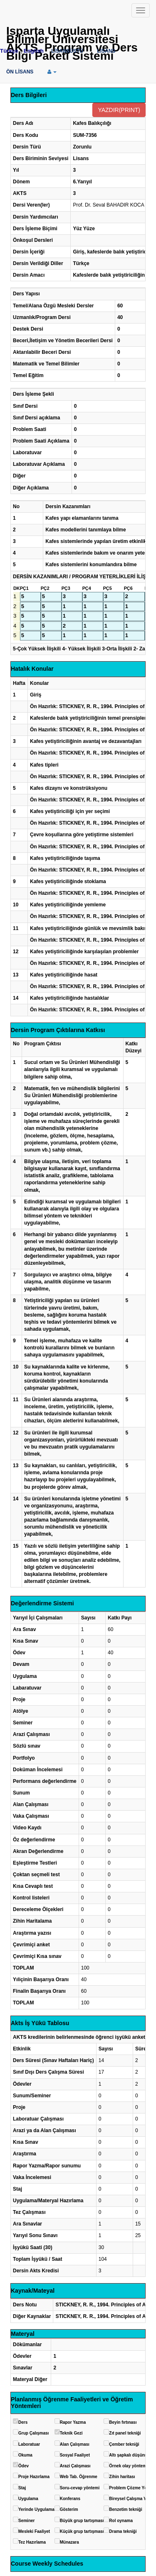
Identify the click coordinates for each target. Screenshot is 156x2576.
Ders (22, 2422)
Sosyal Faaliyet (75, 2455)
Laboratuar (29, 2444)
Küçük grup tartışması (82, 2531)
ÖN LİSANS (19, 72)
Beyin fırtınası (122, 2422)
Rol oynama (121, 2520)
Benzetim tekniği (125, 2509)
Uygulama (28, 2498)
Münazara (69, 2542)
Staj (22, 2488)
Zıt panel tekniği (125, 2433)
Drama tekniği (122, 2531)
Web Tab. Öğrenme (78, 2476)
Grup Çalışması (33, 2433)
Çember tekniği (124, 2444)
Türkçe (9, 51)
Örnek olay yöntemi (128, 2466)
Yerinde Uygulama (36, 2509)
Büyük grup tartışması (82, 2520)
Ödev (23, 2466)
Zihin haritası (122, 2476)
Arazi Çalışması (75, 2466)
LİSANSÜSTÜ (67, 51)
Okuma (25, 2455)
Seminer (26, 2520)
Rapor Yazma (73, 2422)
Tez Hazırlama (32, 2542)
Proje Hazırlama (34, 2476)
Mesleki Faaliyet (34, 2531)
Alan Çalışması (74, 2444)
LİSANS (106, 51)
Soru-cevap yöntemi (80, 2488)
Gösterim (69, 2509)
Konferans (70, 2498)
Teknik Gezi (71, 2433)
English (34, 51)
